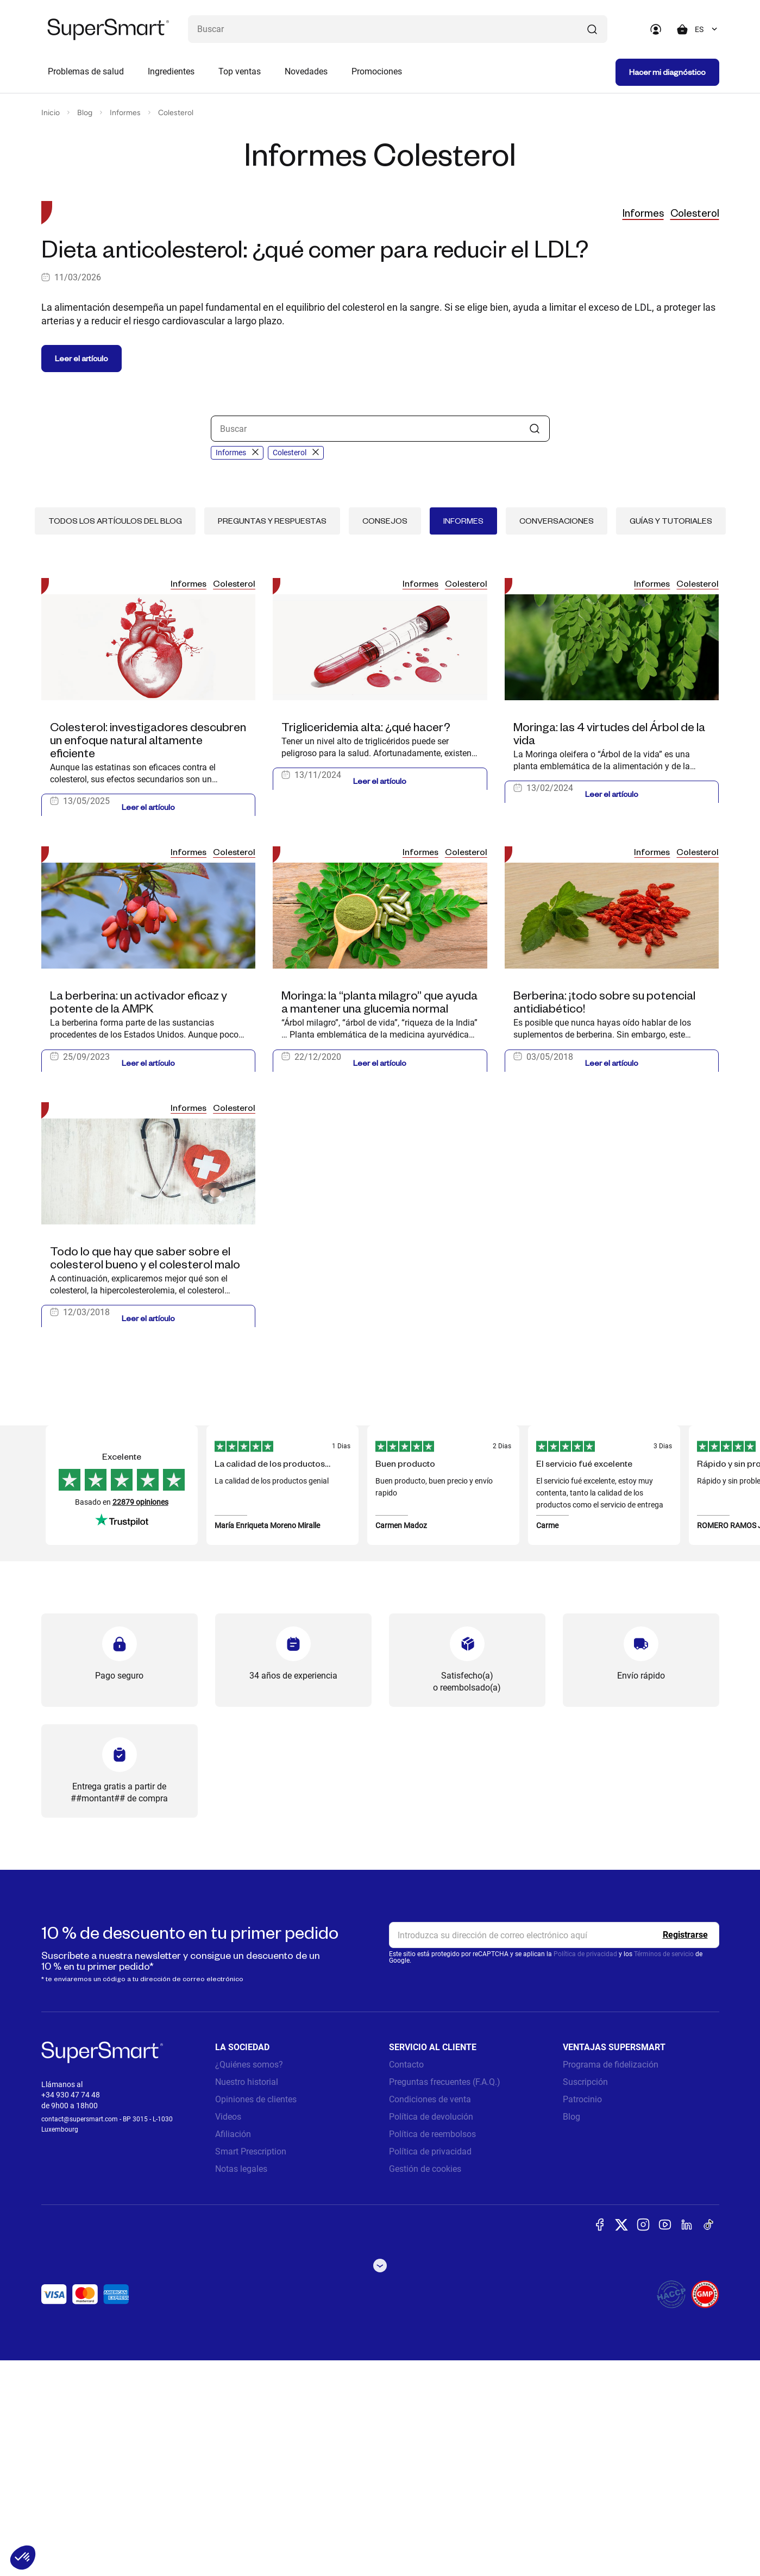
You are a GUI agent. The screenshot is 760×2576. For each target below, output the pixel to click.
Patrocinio (582, 2315)
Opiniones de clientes (256, 2315)
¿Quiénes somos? (249, 2280)
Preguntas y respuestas (272, 736)
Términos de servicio (664, 2169)
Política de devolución (431, 2332)
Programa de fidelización (610, 2280)
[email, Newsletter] (554, 2151)
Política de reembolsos (432, 2350)
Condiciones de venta (430, 2315)
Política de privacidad (585, 2169)
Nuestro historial (246, 2297)
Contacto (406, 2280)
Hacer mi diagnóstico (667, 72)
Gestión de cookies (425, 2384)
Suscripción (585, 2297)
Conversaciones (556, 736)
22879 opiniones (140, 1717)
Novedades (306, 71)
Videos (228, 2332)
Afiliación (233, 2350)
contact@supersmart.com (79, 2335)
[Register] (685, 2150)
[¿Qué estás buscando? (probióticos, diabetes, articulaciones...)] (397, 29)
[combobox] (707, 29)
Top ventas (239, 71)
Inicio (50, 112)
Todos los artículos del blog (115, 736)
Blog (84, 112)
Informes (125, 112)
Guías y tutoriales (671, 736)
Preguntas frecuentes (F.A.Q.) (444, 2297)
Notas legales (241, 2384)
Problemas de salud (86, 71)
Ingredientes (171, 71)
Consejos (384, 736)
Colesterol (175, 112)
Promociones (376, 71)
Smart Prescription (250, 2367)
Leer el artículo (81, 574)
